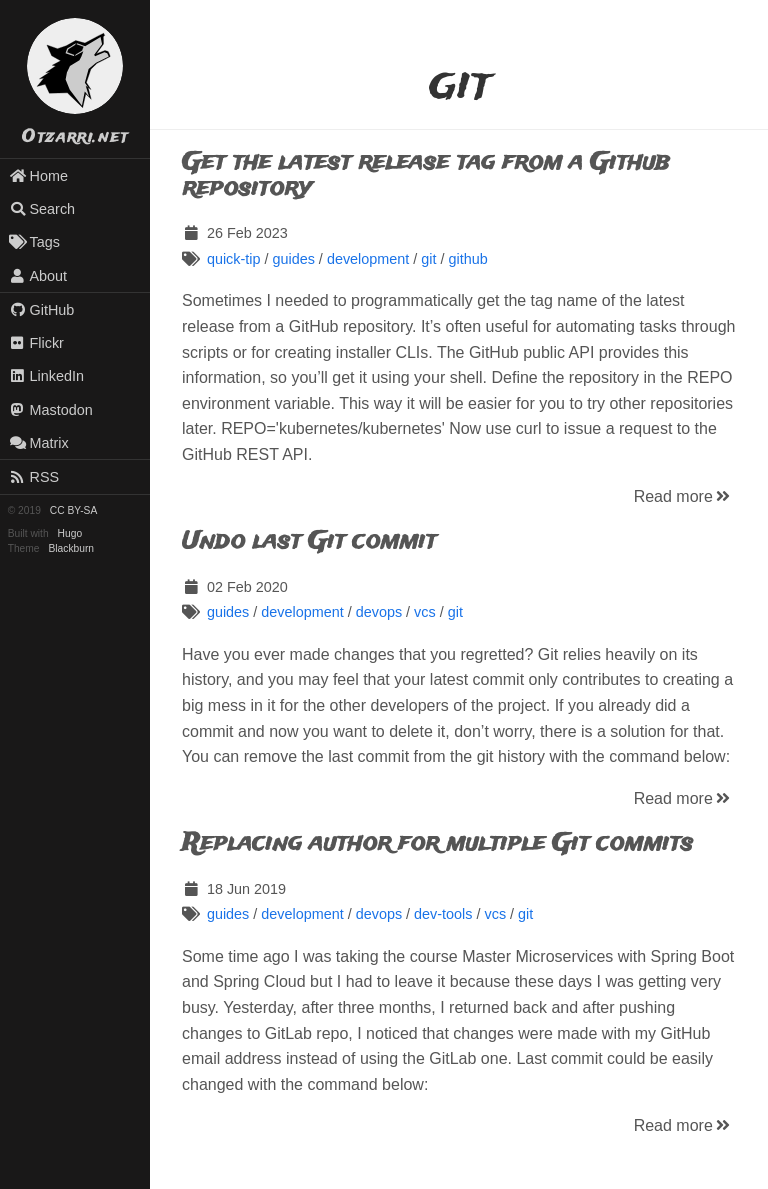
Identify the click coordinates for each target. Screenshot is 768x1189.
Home (38, 176)
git (428, 259)
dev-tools (443, 914)
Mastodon (51, 410)
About (38, 276)
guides (293, 259)
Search (42, 209)
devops (379, 612)
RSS (34, 477)
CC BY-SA (73, 510)
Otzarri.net (75, 137)
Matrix (39, 443)
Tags (34, 242)
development (368, 259)
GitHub (42, 310)
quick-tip (234, 259)
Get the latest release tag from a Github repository (425, 175)
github (467, 259)
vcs (425, 612)
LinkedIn (46, 376)
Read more (683, 496)
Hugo (70, 533)
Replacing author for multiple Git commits (437, 843)
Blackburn (72, 548)
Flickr (36, 343)
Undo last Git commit (309, 541)
